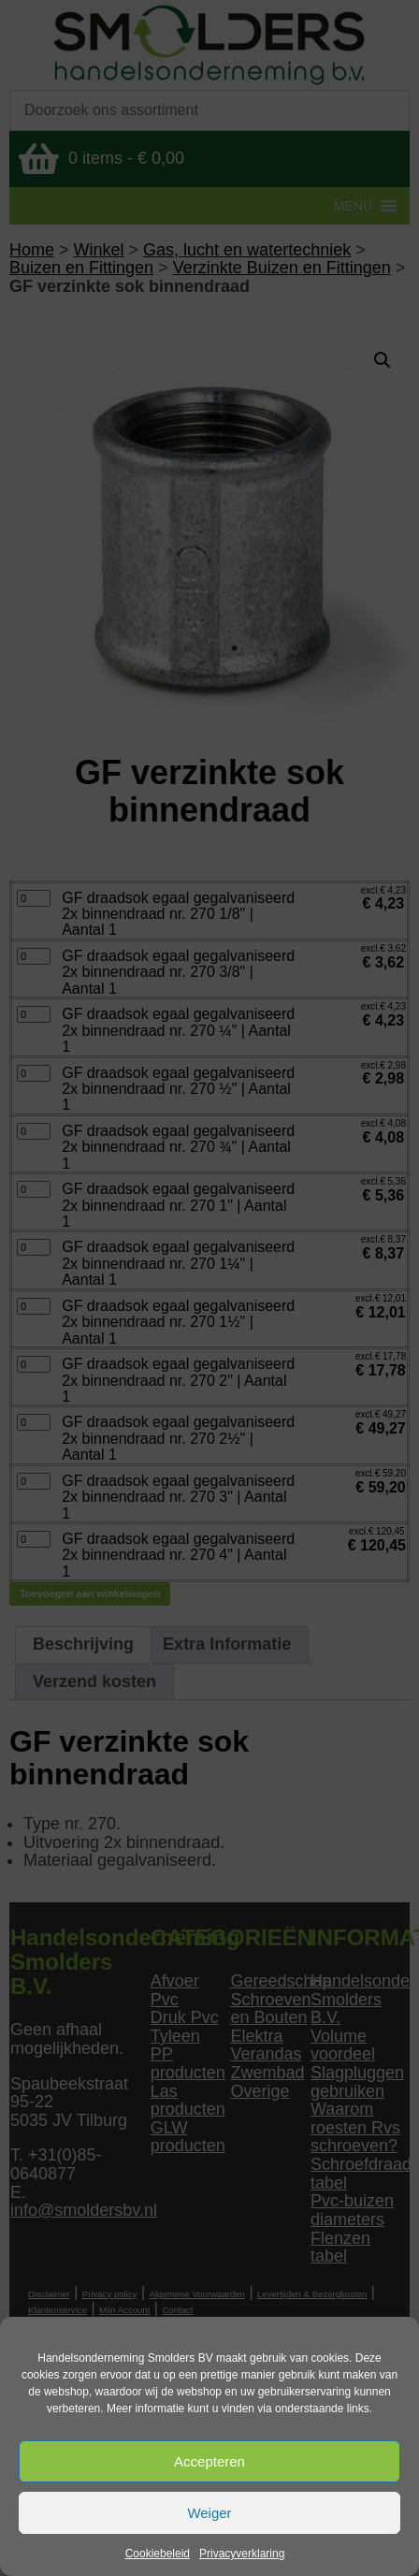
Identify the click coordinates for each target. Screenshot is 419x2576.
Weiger (209, 2513)
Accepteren (209, 2461)
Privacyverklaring (241, 2553)
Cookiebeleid (157, 2553)
